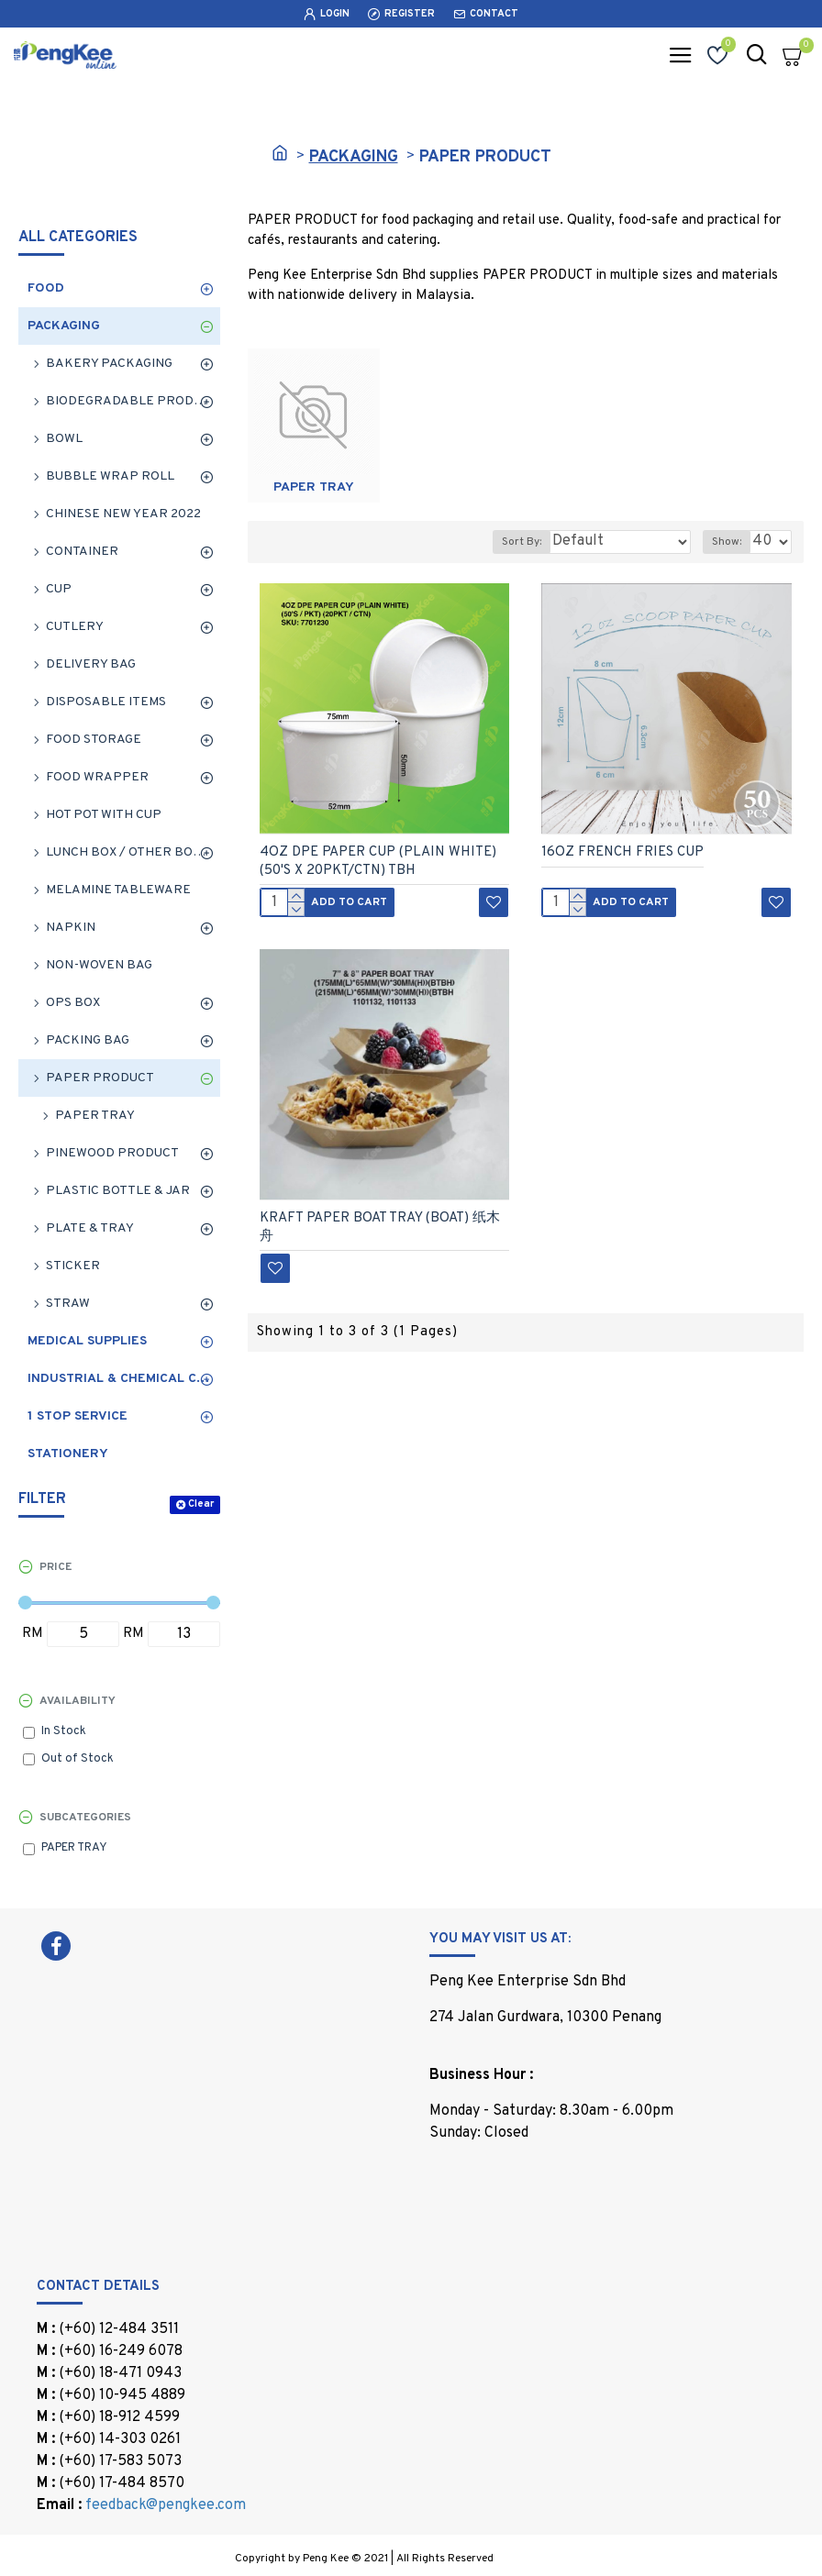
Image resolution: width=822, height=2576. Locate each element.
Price (55, 1567)
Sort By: (521, 542)
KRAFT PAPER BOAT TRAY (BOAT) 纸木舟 (380, 1227)
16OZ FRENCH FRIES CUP (622, 852)
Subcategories (85, 1817)
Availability (77, 1701)
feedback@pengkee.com (165, 2505)
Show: (726, 542)
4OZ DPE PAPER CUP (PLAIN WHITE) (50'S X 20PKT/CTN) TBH (378, 861)
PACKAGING (353, 157)
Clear (201, 1504)
